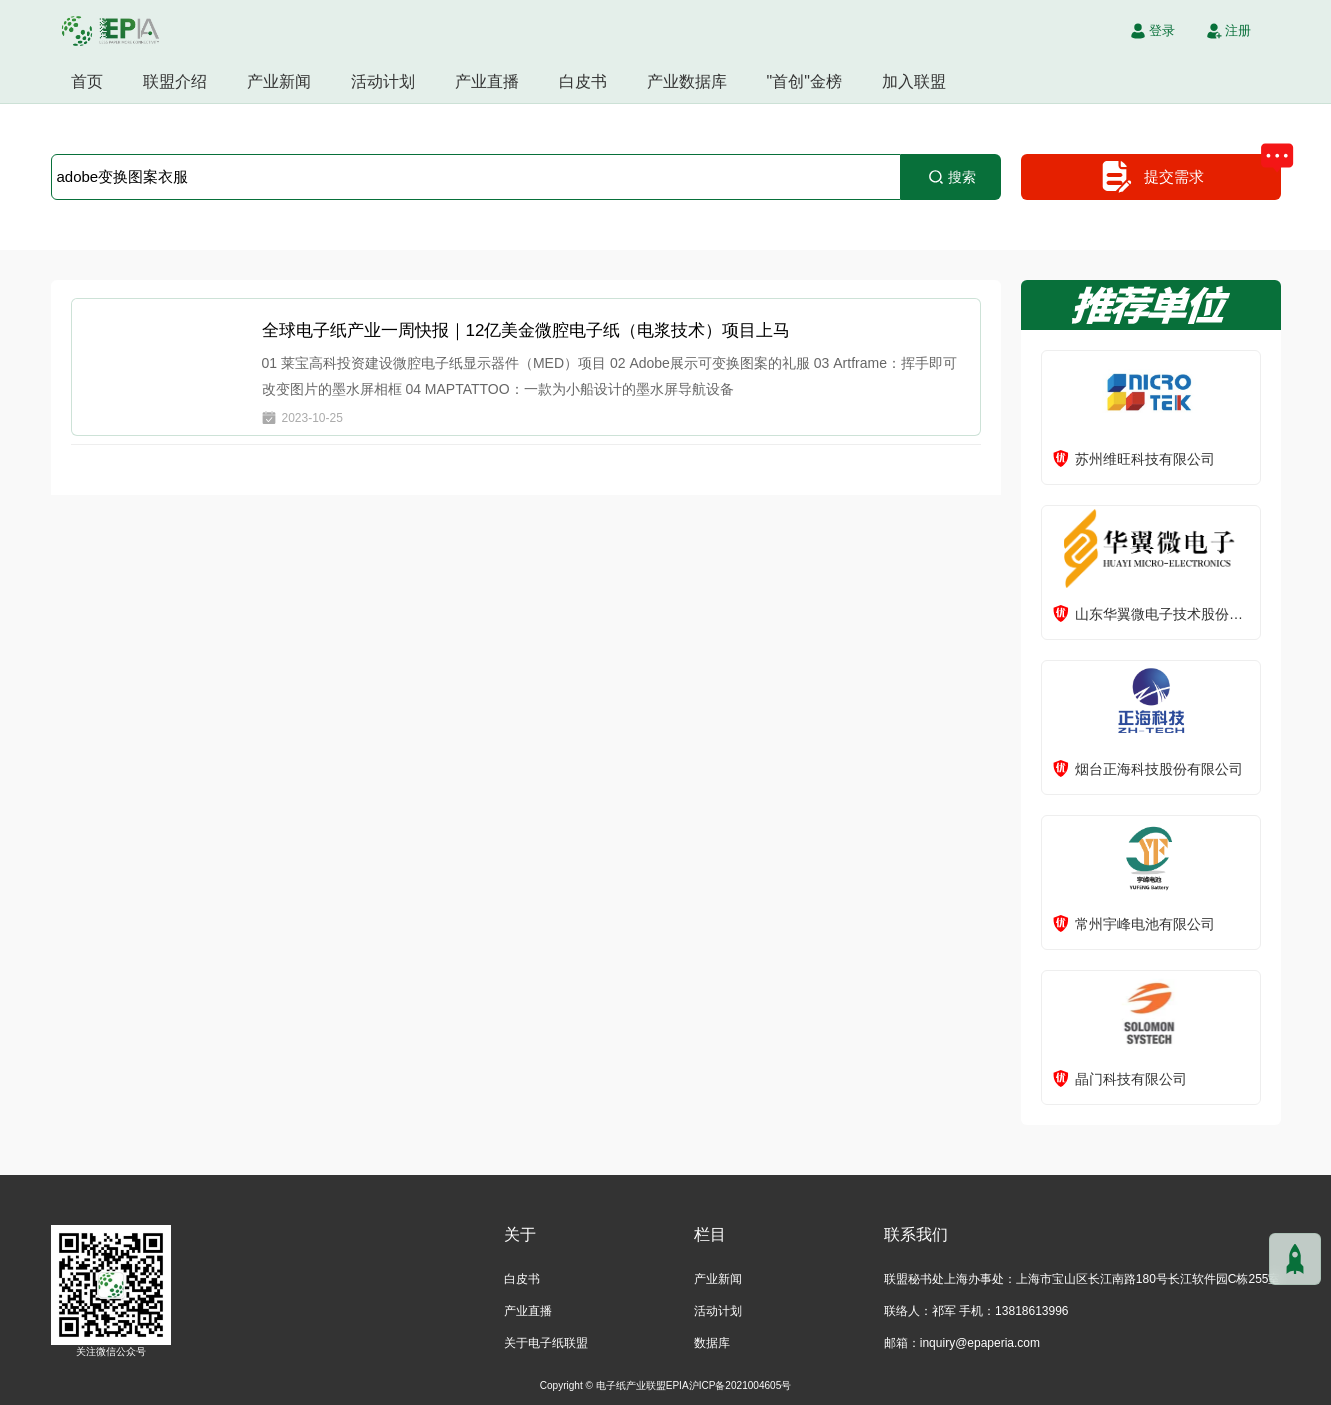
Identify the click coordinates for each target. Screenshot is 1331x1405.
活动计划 (383, 81)
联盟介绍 (175, 81)
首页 (87, 81)
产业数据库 (687, 81)
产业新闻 (279, 81)
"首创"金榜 (804, 81)
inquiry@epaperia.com (980, 1343)
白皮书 (583, 81)
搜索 (951, 177)
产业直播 (487, 81)
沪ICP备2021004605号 (740, 1385)
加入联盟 (914, 81)
